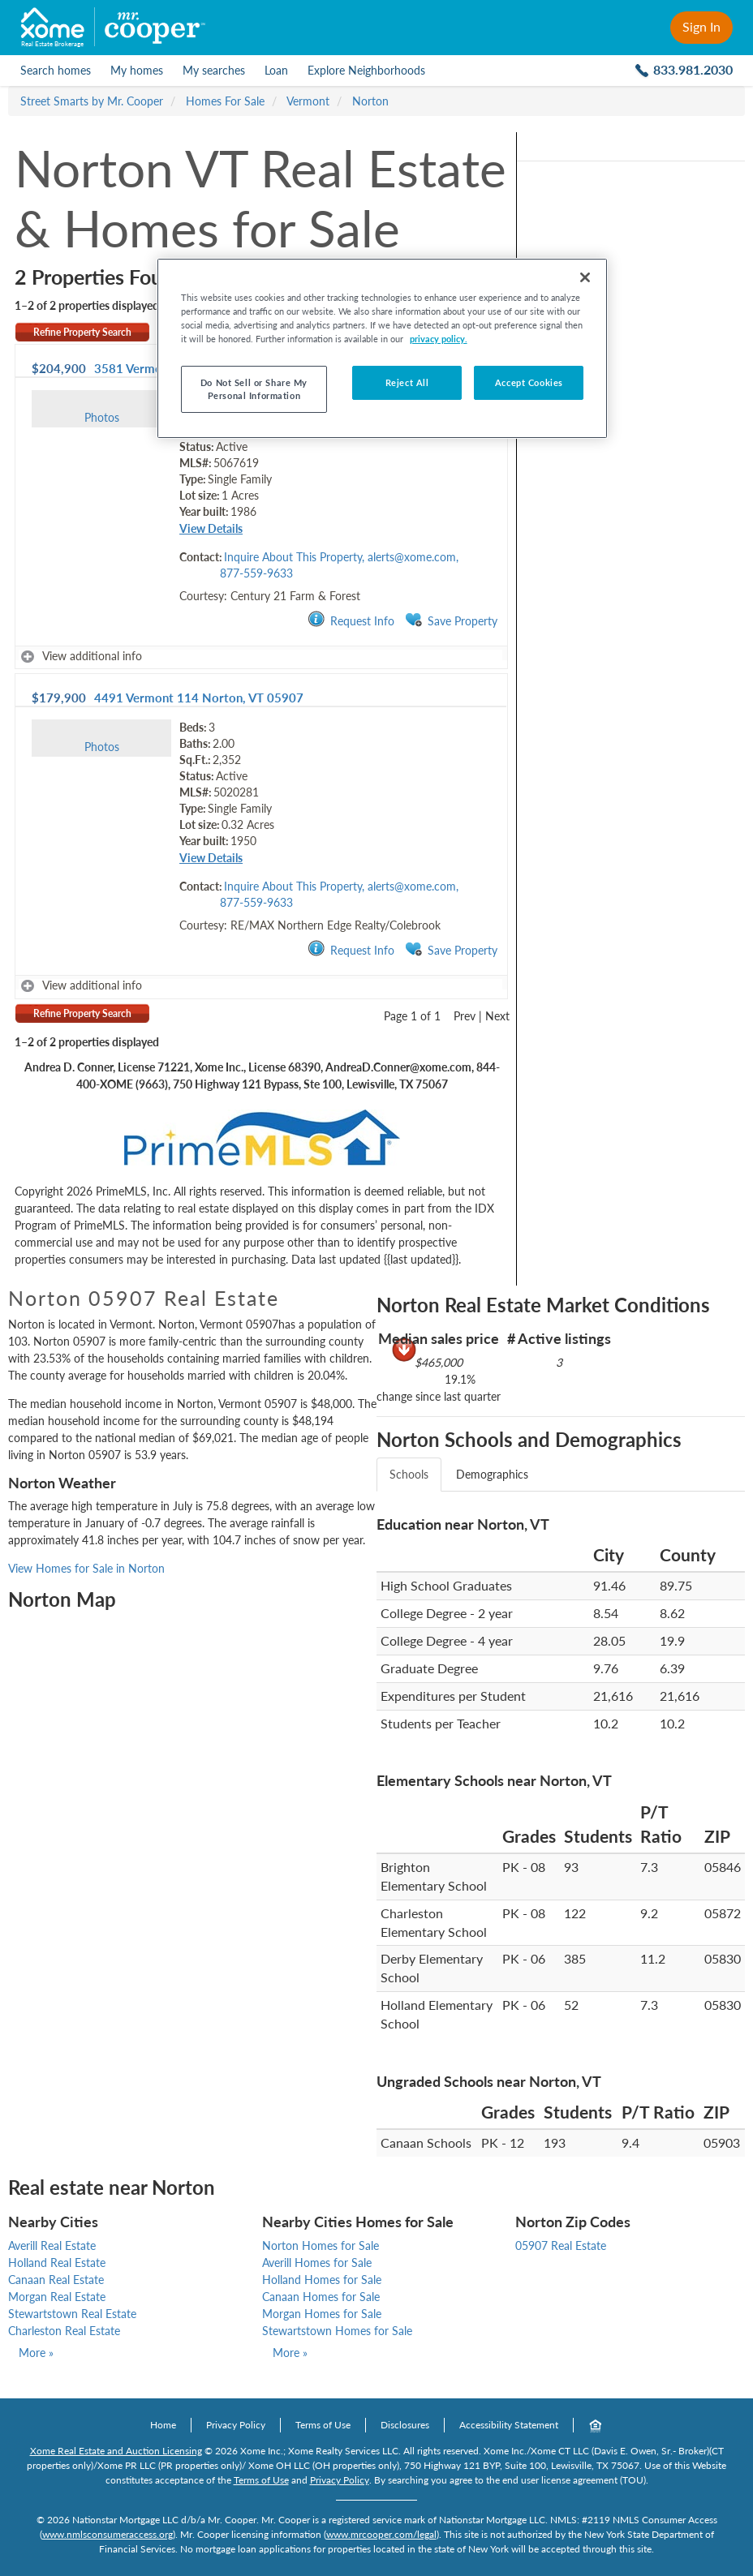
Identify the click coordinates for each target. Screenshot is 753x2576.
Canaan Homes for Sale (321, 2296)
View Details (211, 528)
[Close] (585, 277)
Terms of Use (323, 2425)
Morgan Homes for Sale (321, 2314)
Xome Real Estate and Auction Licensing (116, 2451)
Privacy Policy (235, 2425)
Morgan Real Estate (56, 2296)
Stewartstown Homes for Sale (337, 2331)
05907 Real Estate (560, 2245)
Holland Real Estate (56, 2262)
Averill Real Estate (52, 2245)
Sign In (701, 26)
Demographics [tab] (492, 1474)
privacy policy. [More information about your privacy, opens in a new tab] (438, 338)
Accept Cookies (529, 382)
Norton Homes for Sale (320, 2245)
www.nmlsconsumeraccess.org (107, 2534)
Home (163, 2425)
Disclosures (405, 2425)
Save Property (451, 620)
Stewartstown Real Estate (72, 2314)
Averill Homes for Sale (317, 2262)
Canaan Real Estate (56, 2279)
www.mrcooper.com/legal (381, 2534)
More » (36, 2352)
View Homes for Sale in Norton (86, 1568)
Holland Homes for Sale (321, 2279)
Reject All (407, 382)
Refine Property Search (82, 332)
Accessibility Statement (508, 2425)
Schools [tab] (408, 1474)
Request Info (351, 620)
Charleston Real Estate (64, 2331)
